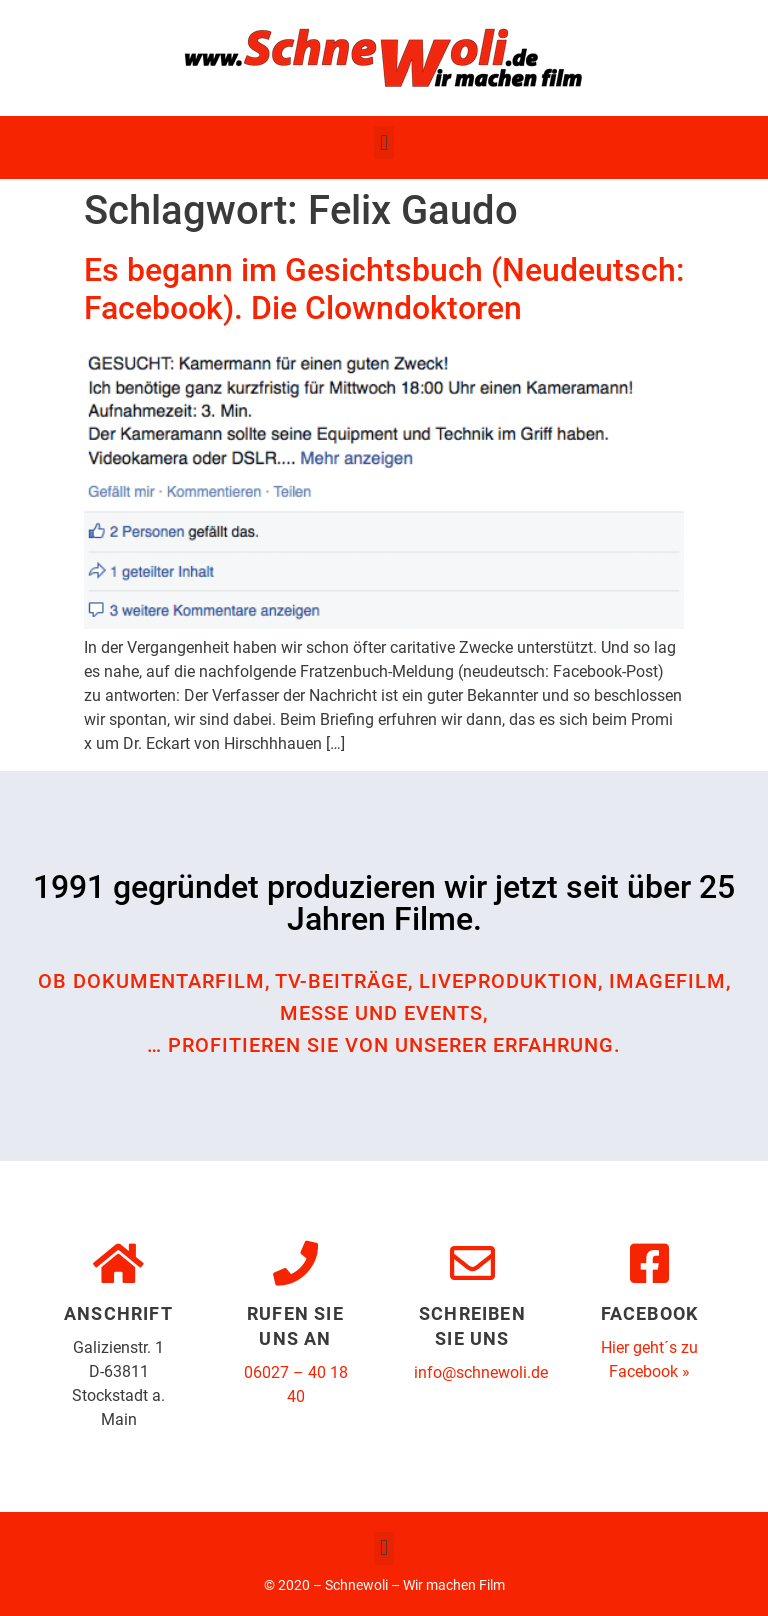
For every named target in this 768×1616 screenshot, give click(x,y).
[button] (383, 142)
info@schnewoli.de (481, 1372)
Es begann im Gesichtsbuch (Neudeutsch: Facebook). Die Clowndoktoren (384, 289)
